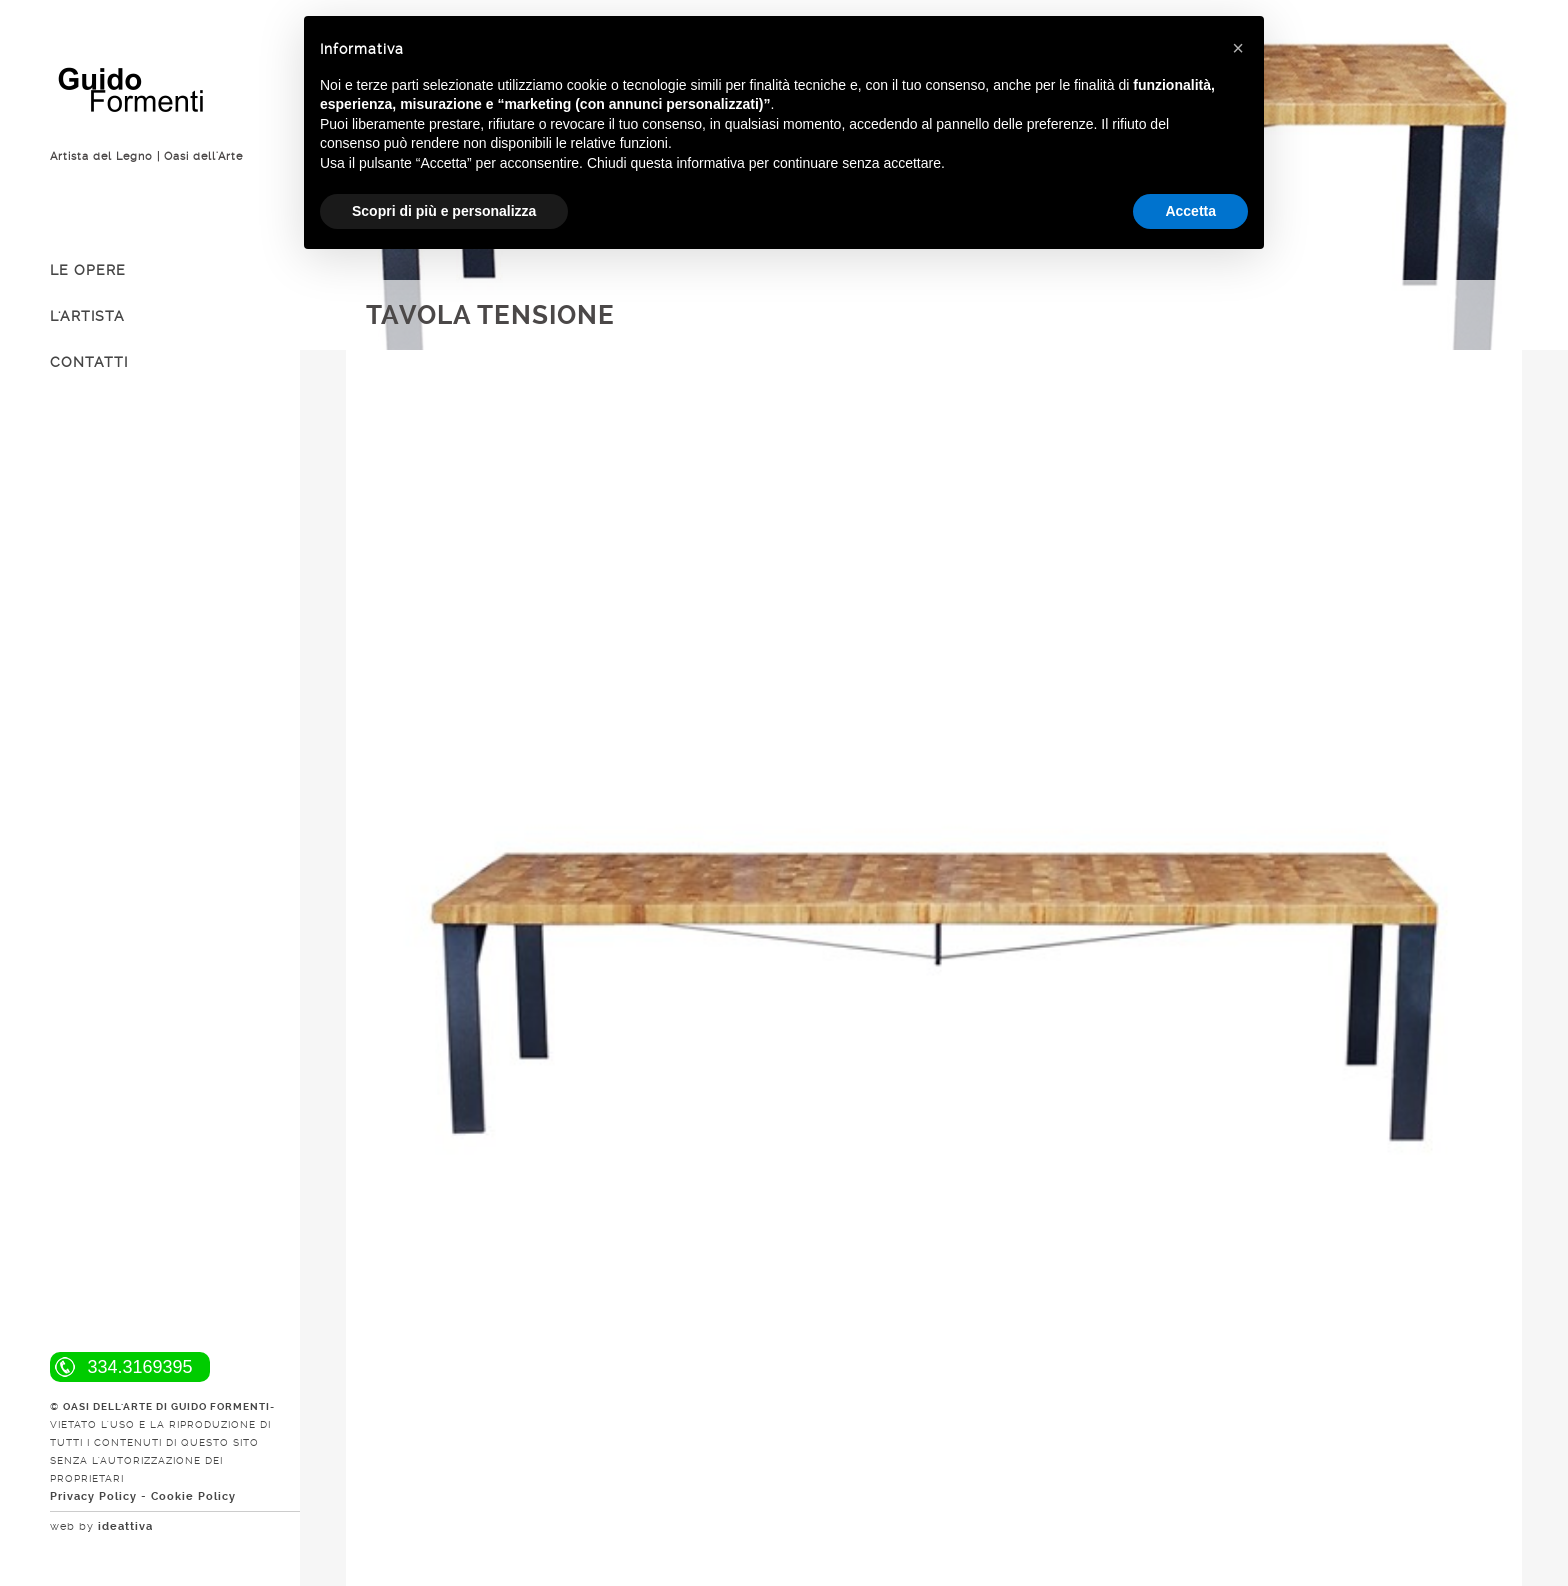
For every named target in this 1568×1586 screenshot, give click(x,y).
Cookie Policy (193, 1496)
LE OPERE (88, 270)
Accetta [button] (1190, 211)
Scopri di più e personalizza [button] (444, 211)
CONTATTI (89, 362)
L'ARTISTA (87, 316)
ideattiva (125, 1526)
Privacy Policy (93, 1496)
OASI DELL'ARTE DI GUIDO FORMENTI (166, 1406)
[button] (1238, 48)
